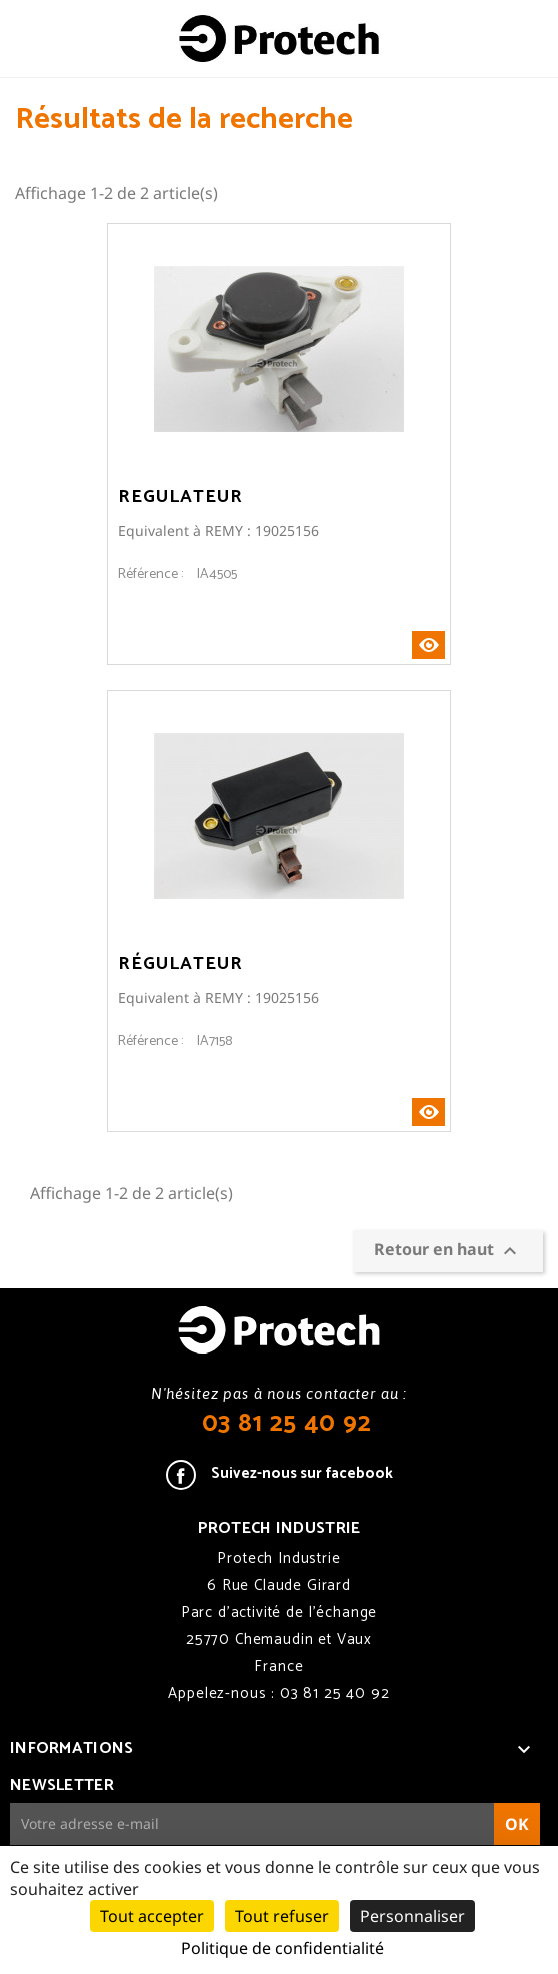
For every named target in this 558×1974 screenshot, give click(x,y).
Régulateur (180, 964)
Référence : (150, 575)
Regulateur (180, 497)
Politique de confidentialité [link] (282, 1948)
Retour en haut (448, 1250)
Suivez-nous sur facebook (302, 1473)
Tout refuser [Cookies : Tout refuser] (282, 1916)
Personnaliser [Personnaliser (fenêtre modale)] (412, 1916)
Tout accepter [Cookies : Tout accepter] (152, 1916)
